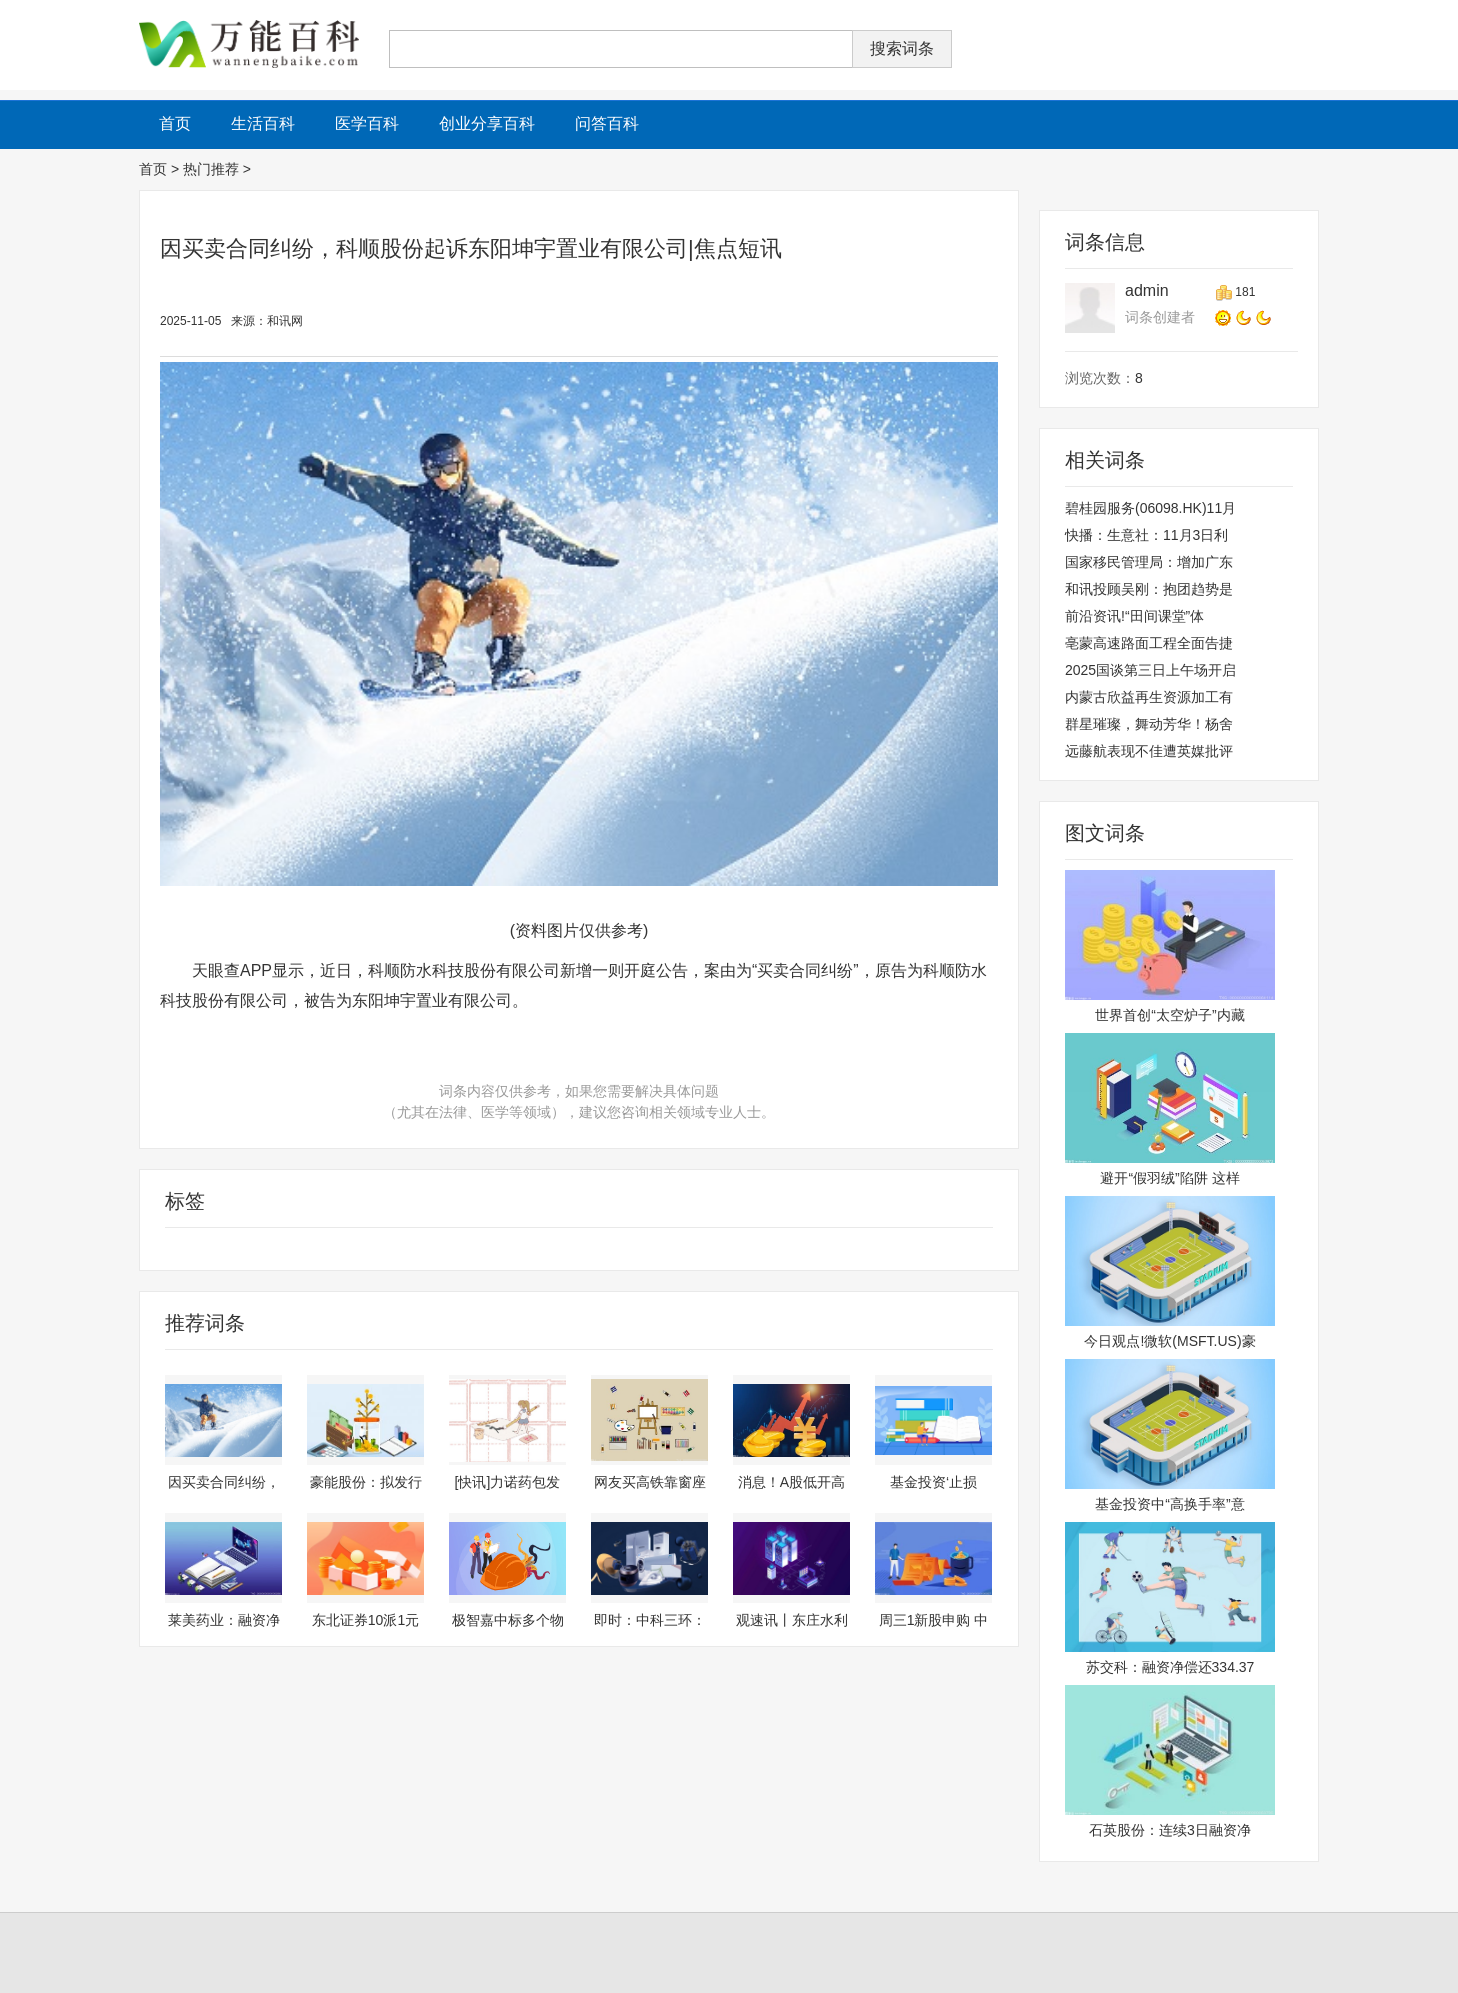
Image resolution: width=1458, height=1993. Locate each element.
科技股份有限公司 (196, 1249)
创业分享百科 (487, 123)
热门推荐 (211, 169)
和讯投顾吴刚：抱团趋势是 (1149, 589)
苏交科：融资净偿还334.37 (1170, 1667)
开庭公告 (344, 1249)
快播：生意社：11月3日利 (1146, 535)
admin (1147, 290)
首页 (153, 169)
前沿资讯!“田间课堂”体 (1134, 616)
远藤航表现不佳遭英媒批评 (1149, 751)
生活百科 (263, 123)
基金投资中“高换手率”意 (1169, 1504)
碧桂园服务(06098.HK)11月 (1150, 508)
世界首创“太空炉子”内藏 (1169, 1015)
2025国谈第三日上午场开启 (1150, 670)
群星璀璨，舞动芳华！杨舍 (1149, 724)
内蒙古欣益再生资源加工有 (1149, 697)
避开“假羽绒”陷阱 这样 (1169, 1178)
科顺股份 (284, 1249)
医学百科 (367, 123)
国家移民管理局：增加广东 (1149, 562)
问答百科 (607, 123)
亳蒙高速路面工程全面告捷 (1149, 643)
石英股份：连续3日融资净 (1170, 1830)
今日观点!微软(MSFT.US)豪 (1169, 1341)
